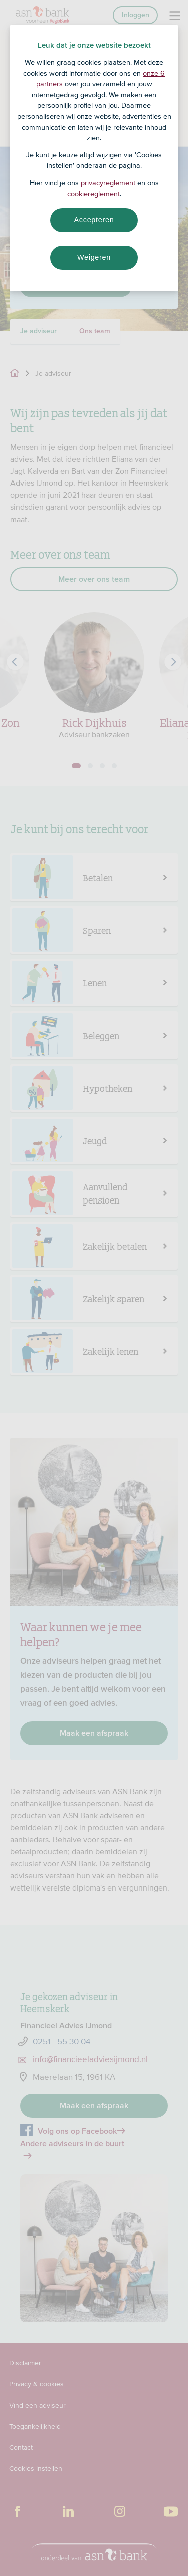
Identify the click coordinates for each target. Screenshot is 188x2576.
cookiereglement (93, 194)
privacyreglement (108, 183)
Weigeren (94, 257)
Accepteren (94, 220)
